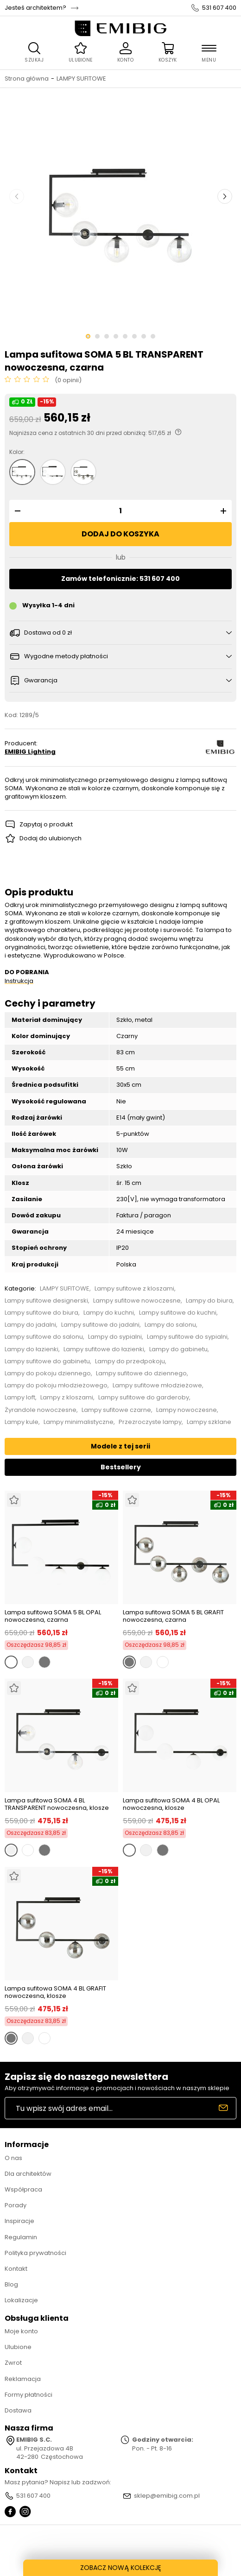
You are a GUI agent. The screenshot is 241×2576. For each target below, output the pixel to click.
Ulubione (18, 2347)
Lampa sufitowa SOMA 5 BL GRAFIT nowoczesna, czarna (173, 1616)
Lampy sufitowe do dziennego (141, 1373)
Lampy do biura (209, 1301)
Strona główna (27, 79)
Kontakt (16, 2268)
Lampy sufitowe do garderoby (143, 1397)
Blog (11, 2284)
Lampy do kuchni (108, 1313)
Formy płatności (28, 2394)
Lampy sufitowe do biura (41, 1313)
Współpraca (23, 2189)
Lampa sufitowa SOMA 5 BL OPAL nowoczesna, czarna (53, 1616)
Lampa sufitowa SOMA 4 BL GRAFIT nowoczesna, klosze (55, 1992)
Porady (15, 2205)
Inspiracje (19, 2221)
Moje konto (21, 2331)
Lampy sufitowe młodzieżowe (157, 1385)
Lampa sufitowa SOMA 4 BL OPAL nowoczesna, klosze (171, 1804)
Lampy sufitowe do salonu (44, 1337)
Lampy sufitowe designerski (46, 1301)
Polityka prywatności (35, 2252)
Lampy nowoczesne (186, 1410)
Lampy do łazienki (31, 1349)
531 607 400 (219, 8)
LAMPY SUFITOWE (81, 79)
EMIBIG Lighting (30, 752)
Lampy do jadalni (30, 1325)
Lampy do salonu (170, 1325)
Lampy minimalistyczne (79, 1422)
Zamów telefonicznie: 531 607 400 (120, 578)
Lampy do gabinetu (178, 1349)
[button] (16, 511)
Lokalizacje (21, 2300)
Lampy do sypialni (115, 1337)
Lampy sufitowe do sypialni (187, 1337)
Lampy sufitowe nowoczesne (137, 1301)
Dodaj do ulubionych (50, 838)
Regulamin (21, 2237)
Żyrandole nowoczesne (40, 1410)
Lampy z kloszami (66, 1397)
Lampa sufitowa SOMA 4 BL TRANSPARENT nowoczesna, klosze (57, 1804)
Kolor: (17, 452)
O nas (13, 2158)
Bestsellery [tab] (121, 1467)
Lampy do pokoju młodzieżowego (56, 1385)
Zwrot (13, 2362)
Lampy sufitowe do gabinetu (47, 1361)
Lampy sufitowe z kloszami (134, 1289)
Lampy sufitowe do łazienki (103, 1349)
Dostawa (18, 2410)
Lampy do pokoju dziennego (48, 1373)
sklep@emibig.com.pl (167, 2496)
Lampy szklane (209, 1422)
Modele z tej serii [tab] (120, 1446)
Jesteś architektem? (35, 8)
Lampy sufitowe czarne (116, 1410)
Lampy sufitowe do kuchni (177, 1313)
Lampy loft (20, 1397)
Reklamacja (23, 2378)
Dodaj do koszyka (120, 534)
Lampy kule (21, 1422)
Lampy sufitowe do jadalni (100, 1325)
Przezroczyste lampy (150, 1422)
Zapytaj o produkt (46, 824)
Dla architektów (28, 2173)
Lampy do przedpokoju (130, 1361)
